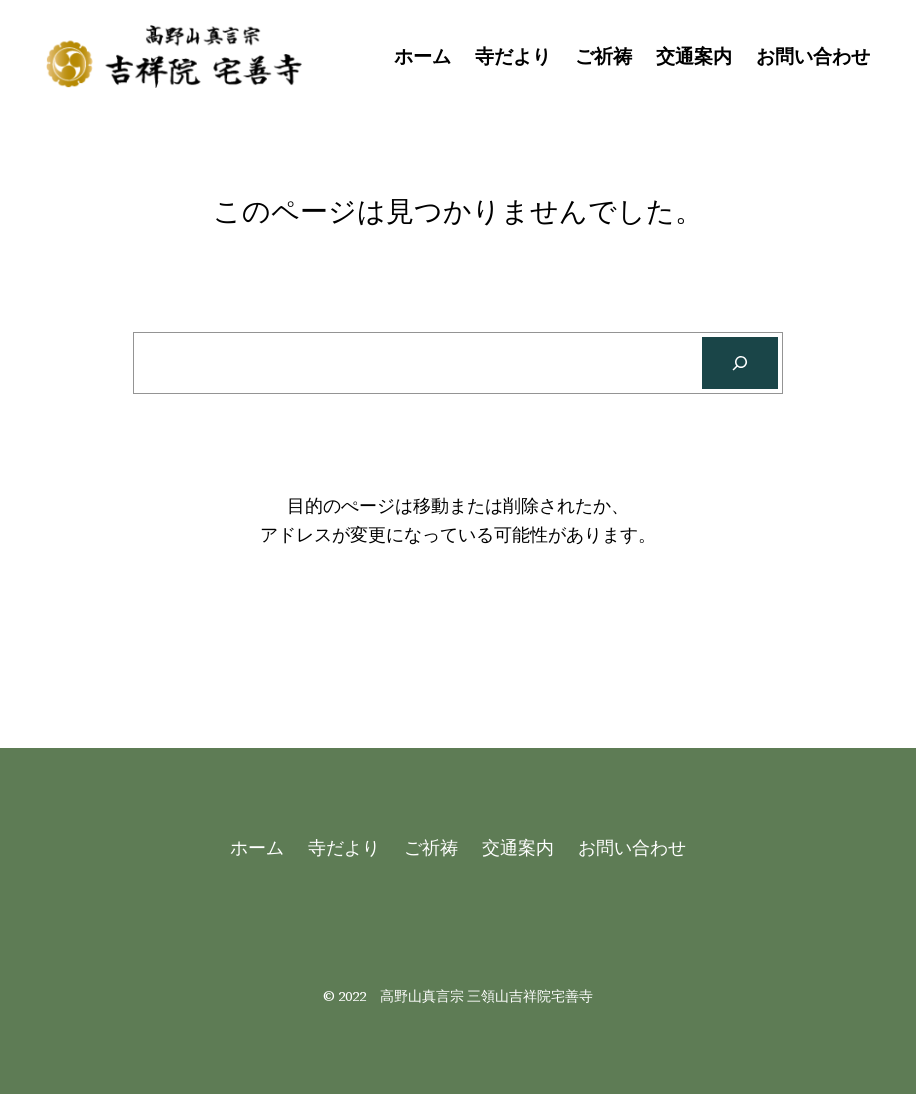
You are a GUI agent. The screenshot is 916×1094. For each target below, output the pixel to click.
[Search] (740, 363)
